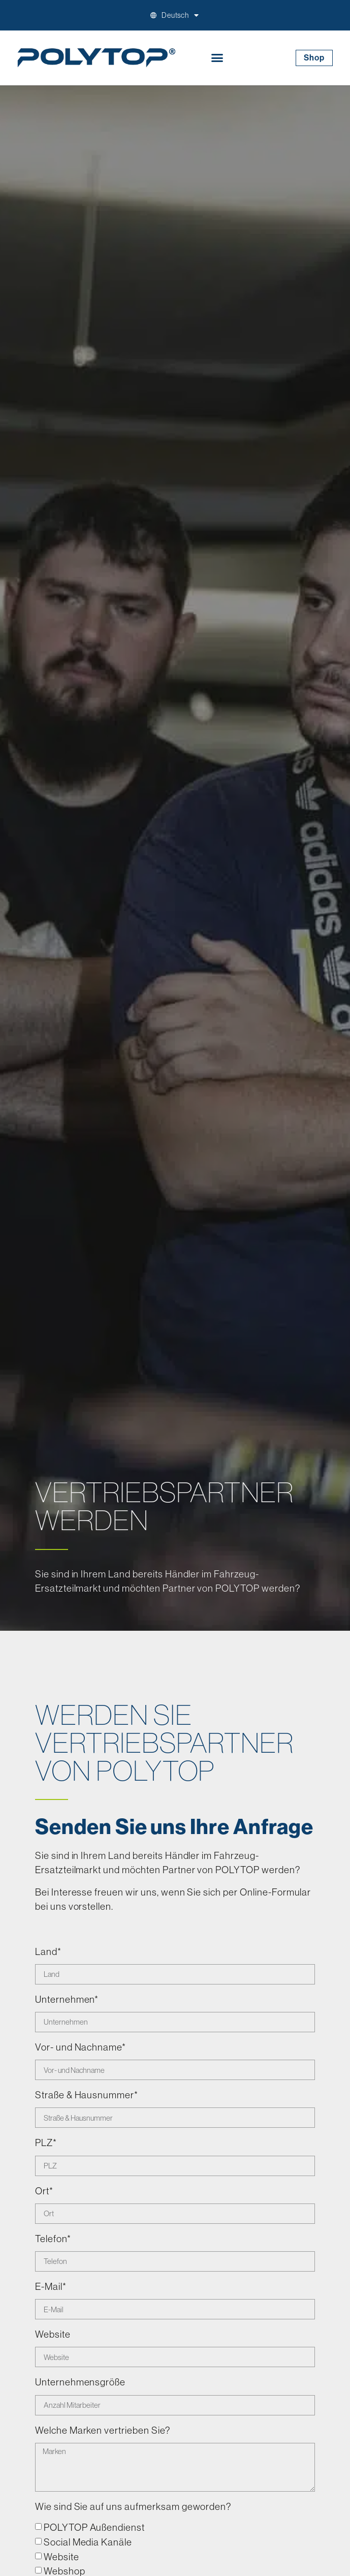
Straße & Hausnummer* (86, 2095)
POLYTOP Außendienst (94, 2527)
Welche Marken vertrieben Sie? (103, 2431)
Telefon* (53, 2239)
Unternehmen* (67, 2000)
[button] (217, 58)
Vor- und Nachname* (80, 2047)
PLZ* (46, 2143)
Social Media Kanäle (88, 2541)
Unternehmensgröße (80, 2382)
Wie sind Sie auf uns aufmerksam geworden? (133, 2507)
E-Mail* (51, 2287)
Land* (48, 1952)
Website (53, 2335)
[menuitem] (181, 15)
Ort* (44, 2191)
